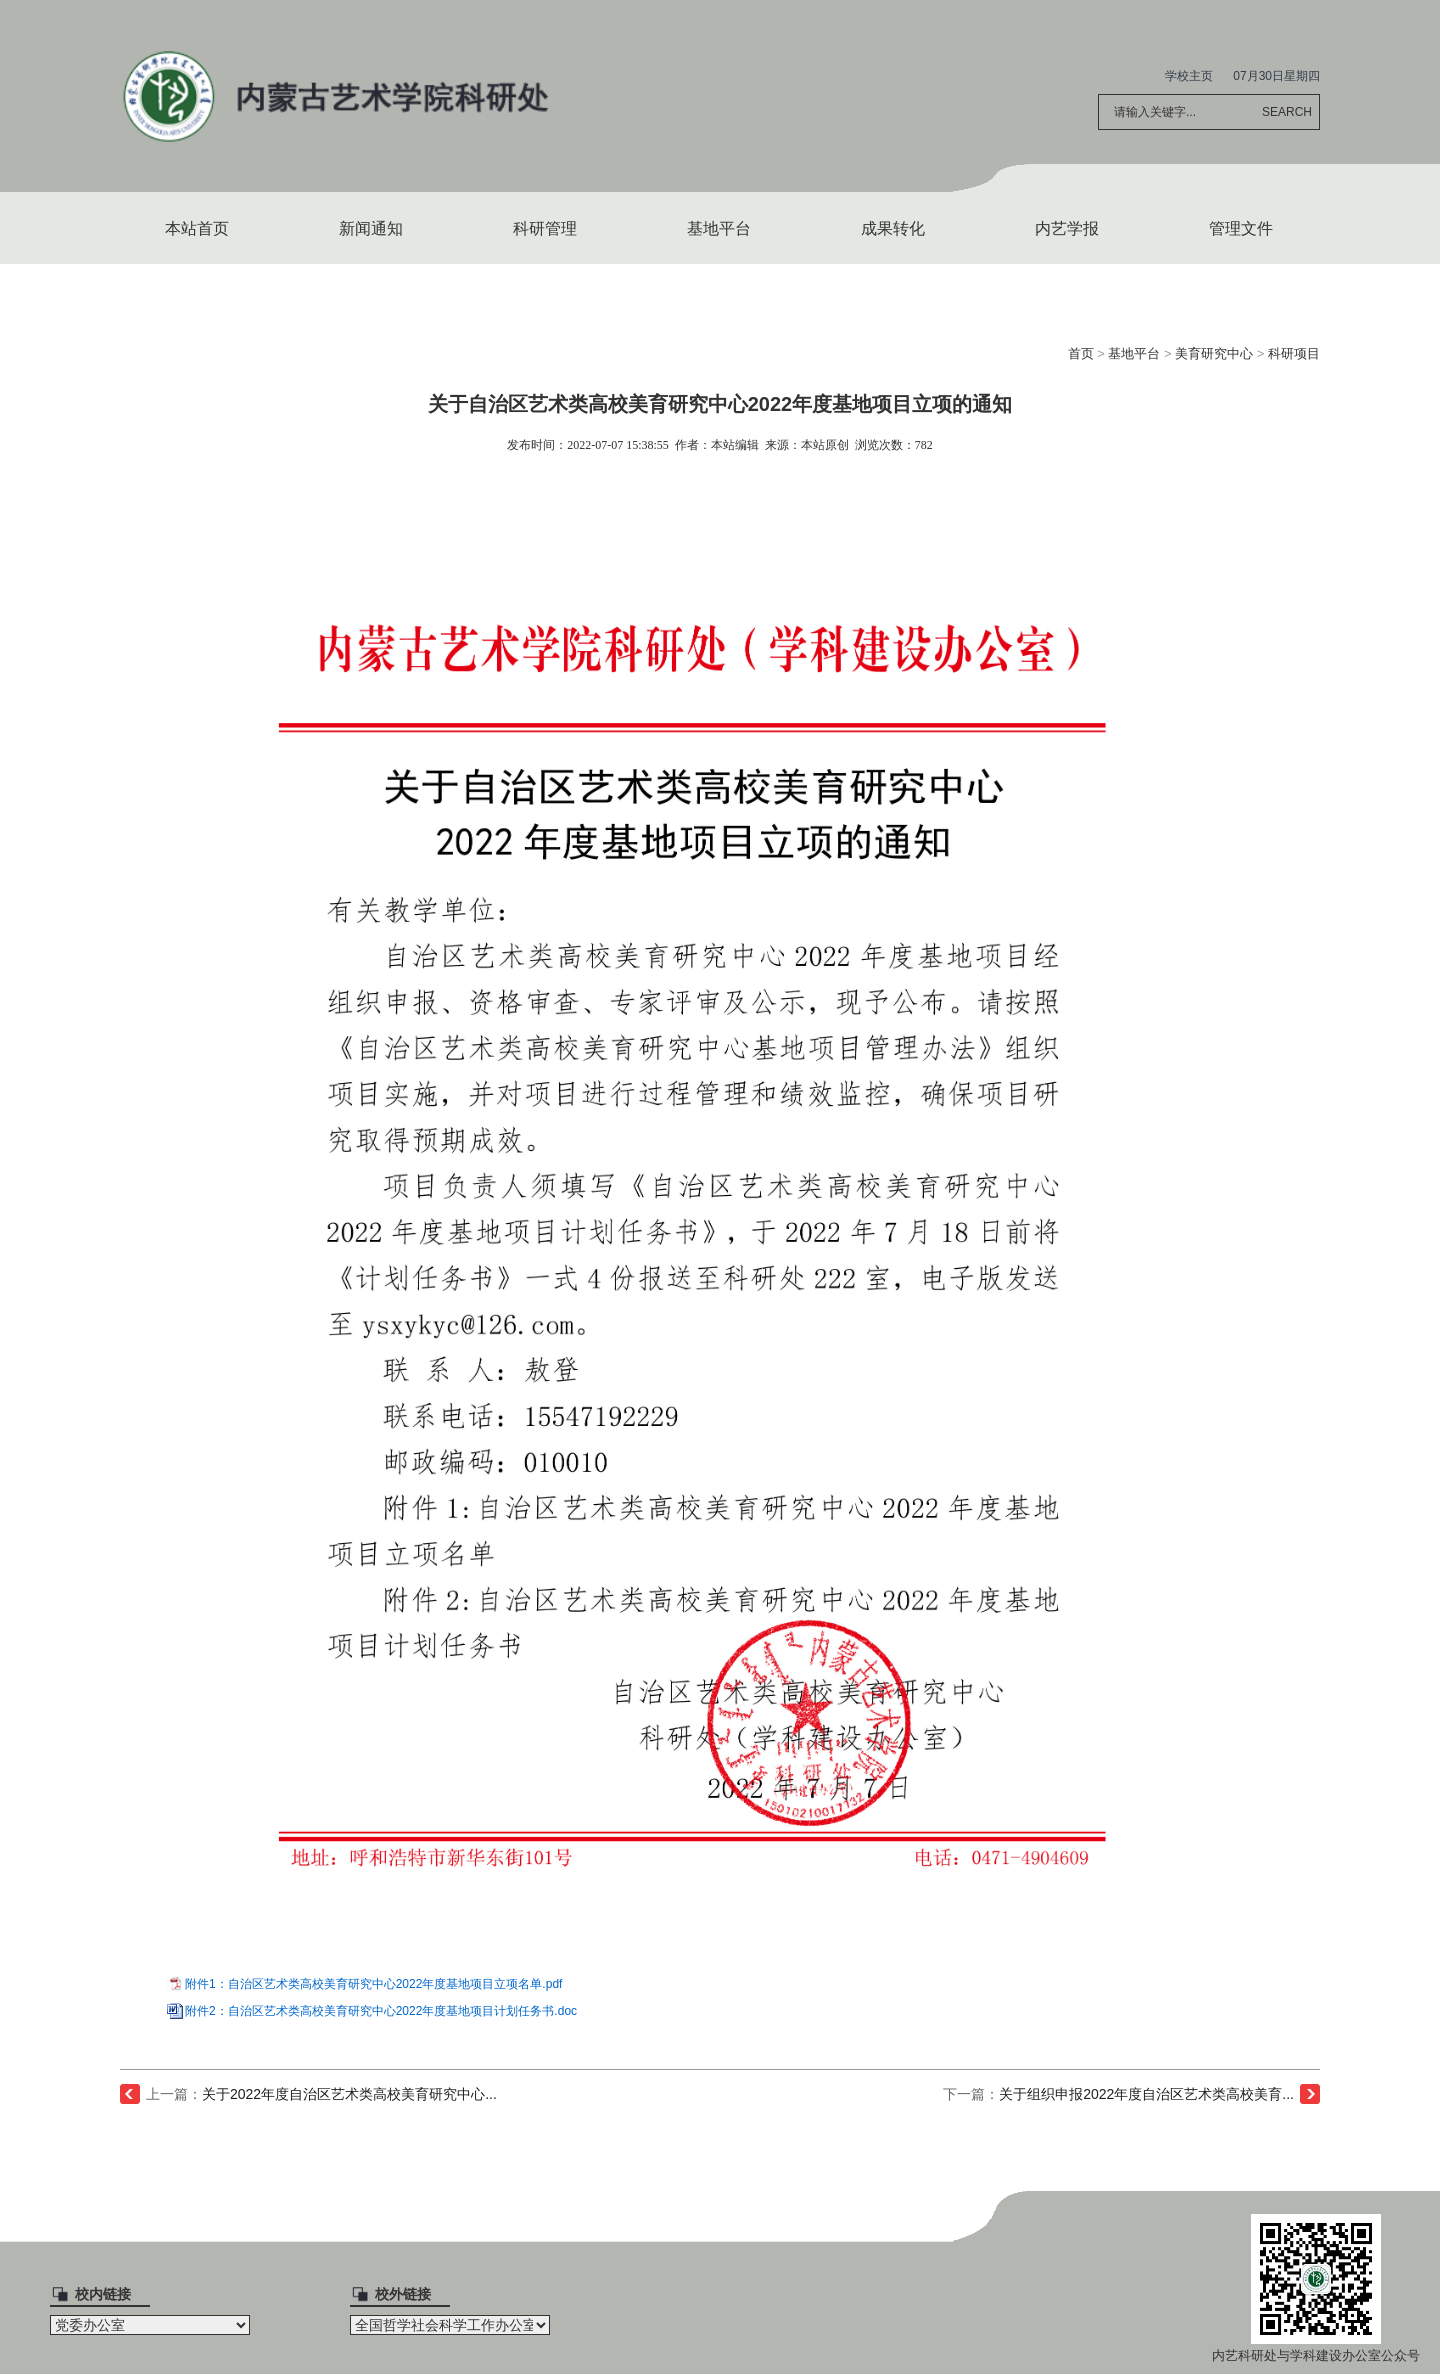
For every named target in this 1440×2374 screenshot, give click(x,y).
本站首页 (197, 228)
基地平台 (719, 228)
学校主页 (1189, 76)
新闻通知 (371, 228)
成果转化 (893, 228)
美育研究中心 (1214, 353)
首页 (1081, 353)
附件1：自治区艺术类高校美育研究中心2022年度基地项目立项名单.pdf (373, 1984)
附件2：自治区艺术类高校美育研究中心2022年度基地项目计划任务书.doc (381, 2011)
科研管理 (545, 228)
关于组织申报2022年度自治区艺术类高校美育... (1146, 2094)
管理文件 (1241, 228)
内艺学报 (1067, 228)
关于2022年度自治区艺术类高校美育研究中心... (349, 2094)
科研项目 (1294, 353)
